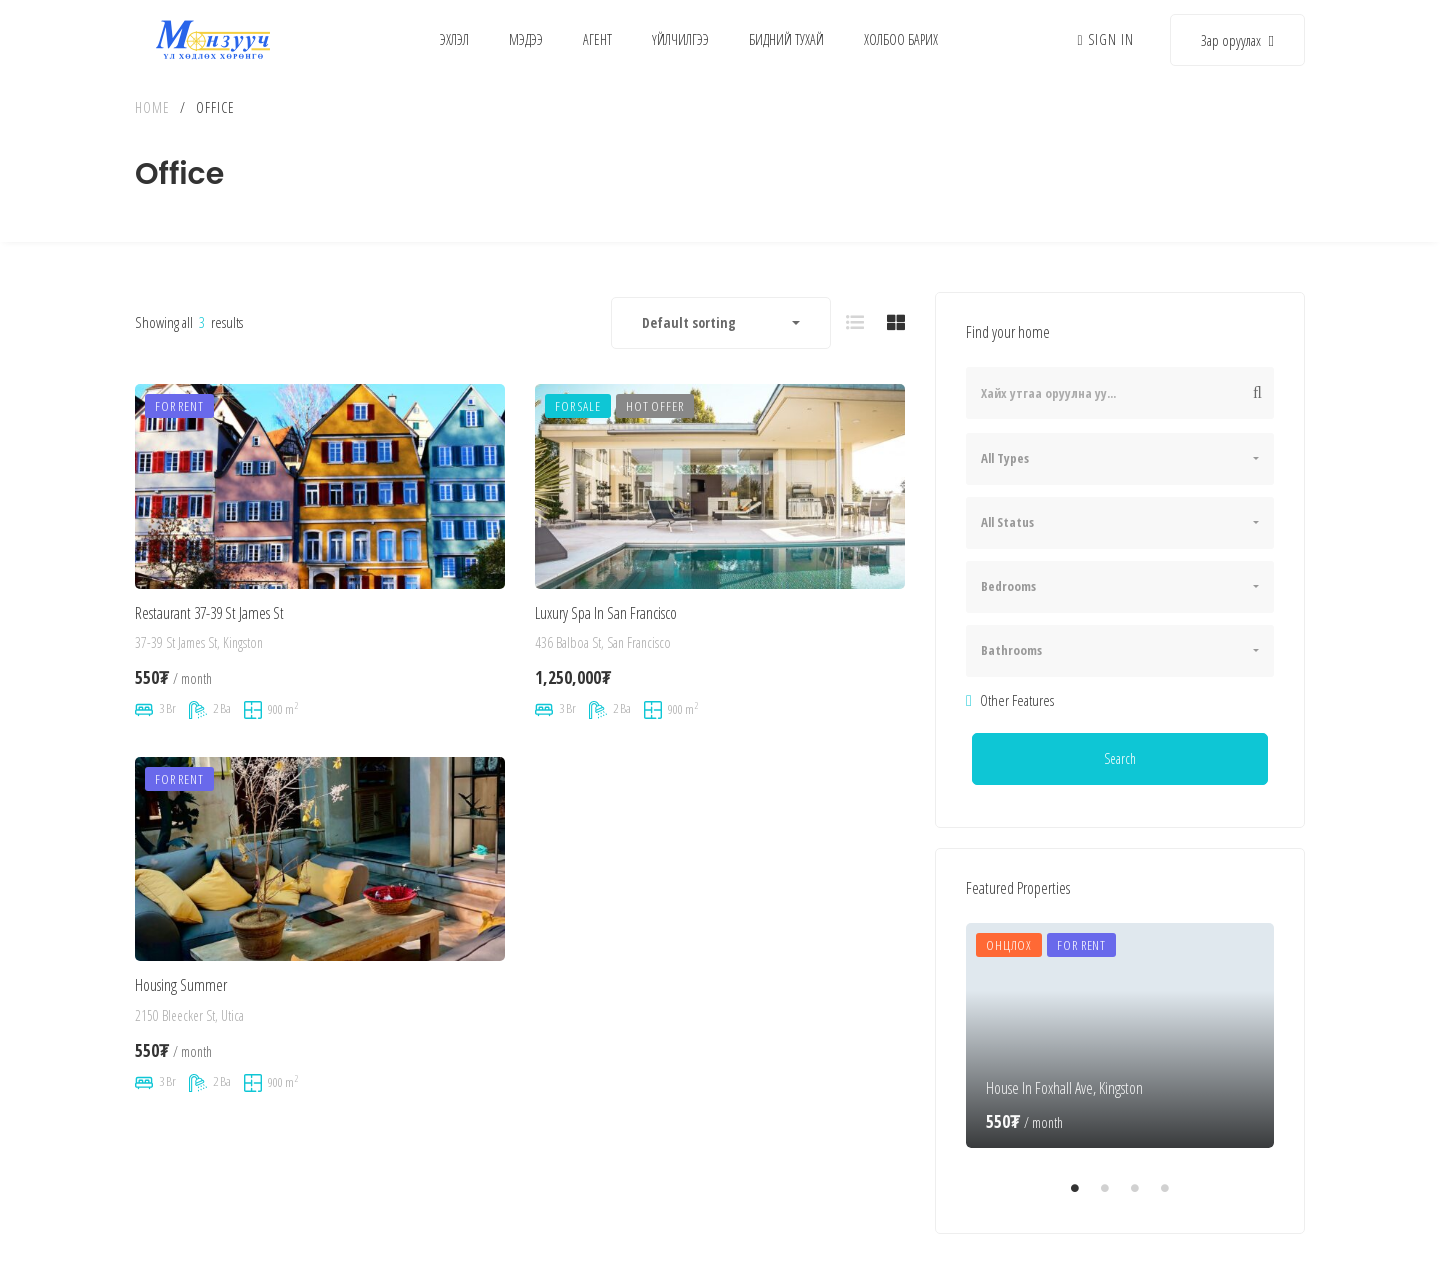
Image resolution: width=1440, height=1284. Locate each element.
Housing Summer (181, 1019)
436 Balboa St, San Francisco (603, 663)
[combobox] (721, 323)
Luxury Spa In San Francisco (606, 634)
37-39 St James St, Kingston (199, 648)
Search (1120, 758)
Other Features (1010, 700)
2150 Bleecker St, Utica (189, 1049)
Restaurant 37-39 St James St (209, 619)
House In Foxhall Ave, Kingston (1064, 1088)
